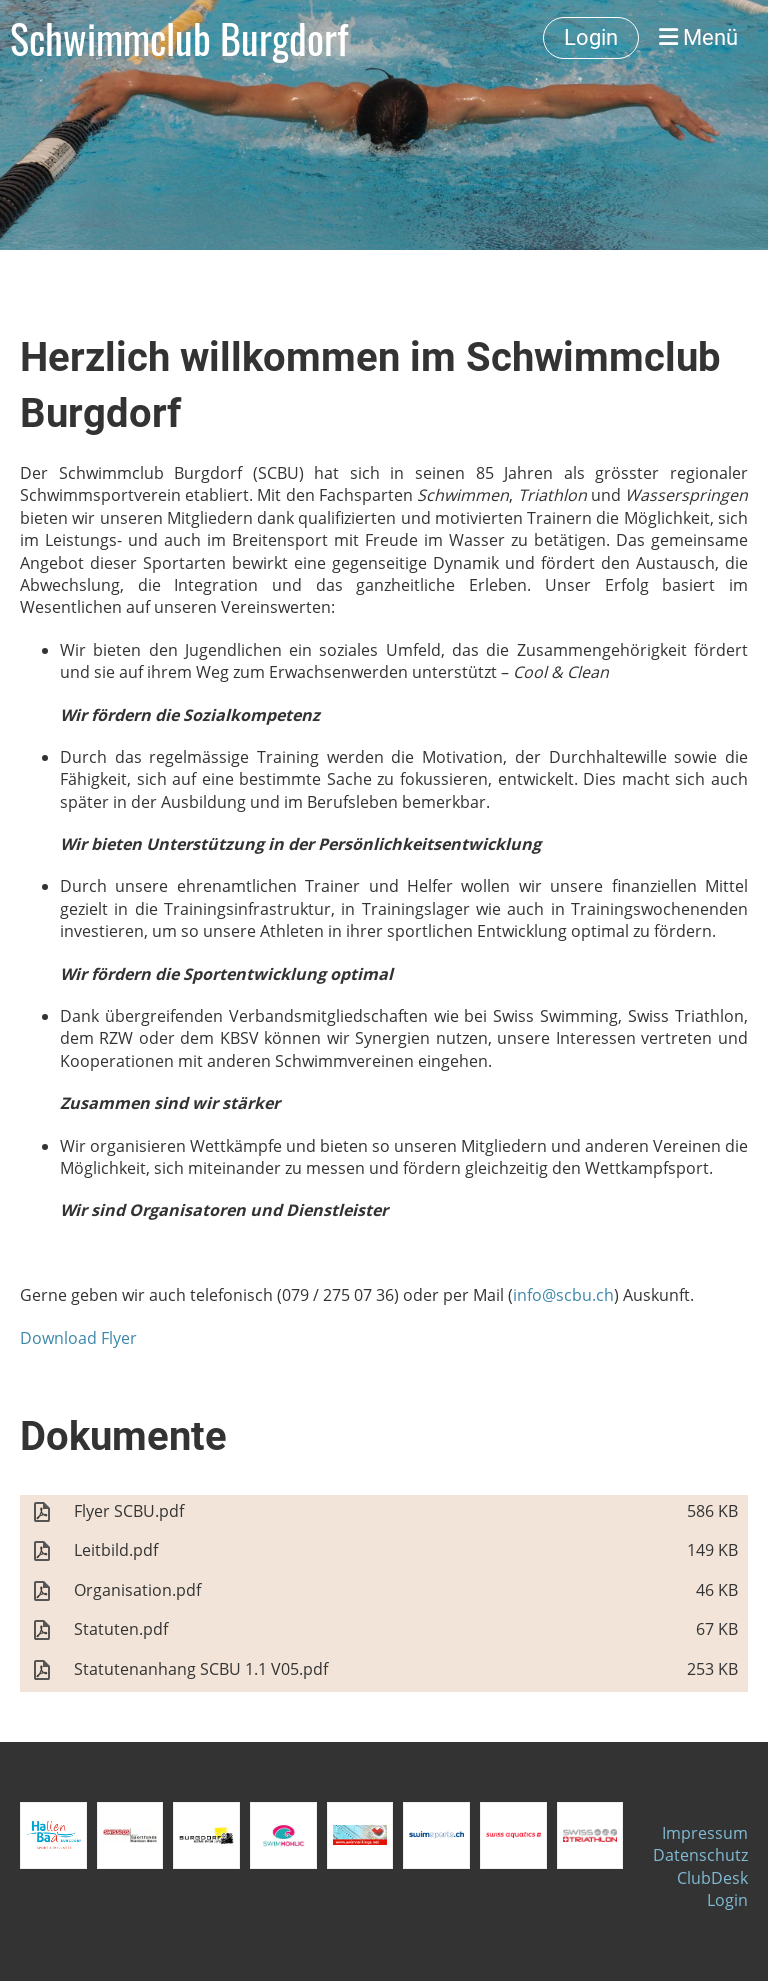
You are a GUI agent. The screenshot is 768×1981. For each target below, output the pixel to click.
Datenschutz (700, 1855)
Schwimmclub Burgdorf (179, 38)
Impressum (705, 1833)
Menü (698, 37)
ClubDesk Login (712, 1889)
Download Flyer (78, 1338)
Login (591, 37)
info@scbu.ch (563, 1295)
